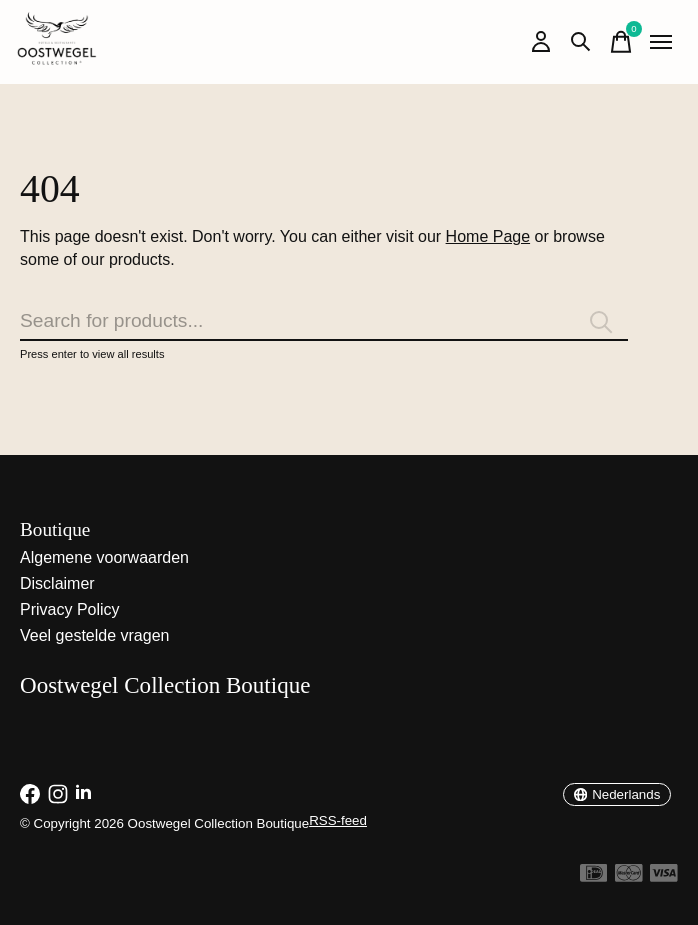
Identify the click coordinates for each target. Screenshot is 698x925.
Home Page (488, 236)
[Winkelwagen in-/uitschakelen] (621, 42)
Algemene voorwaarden (104, 557)
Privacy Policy (70, 609)
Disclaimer (57, 583)
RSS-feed (338, 820)
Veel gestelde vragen (94, 635)
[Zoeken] (324, 322)
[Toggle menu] (661, 42)
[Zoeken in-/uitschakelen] (581, 42)
